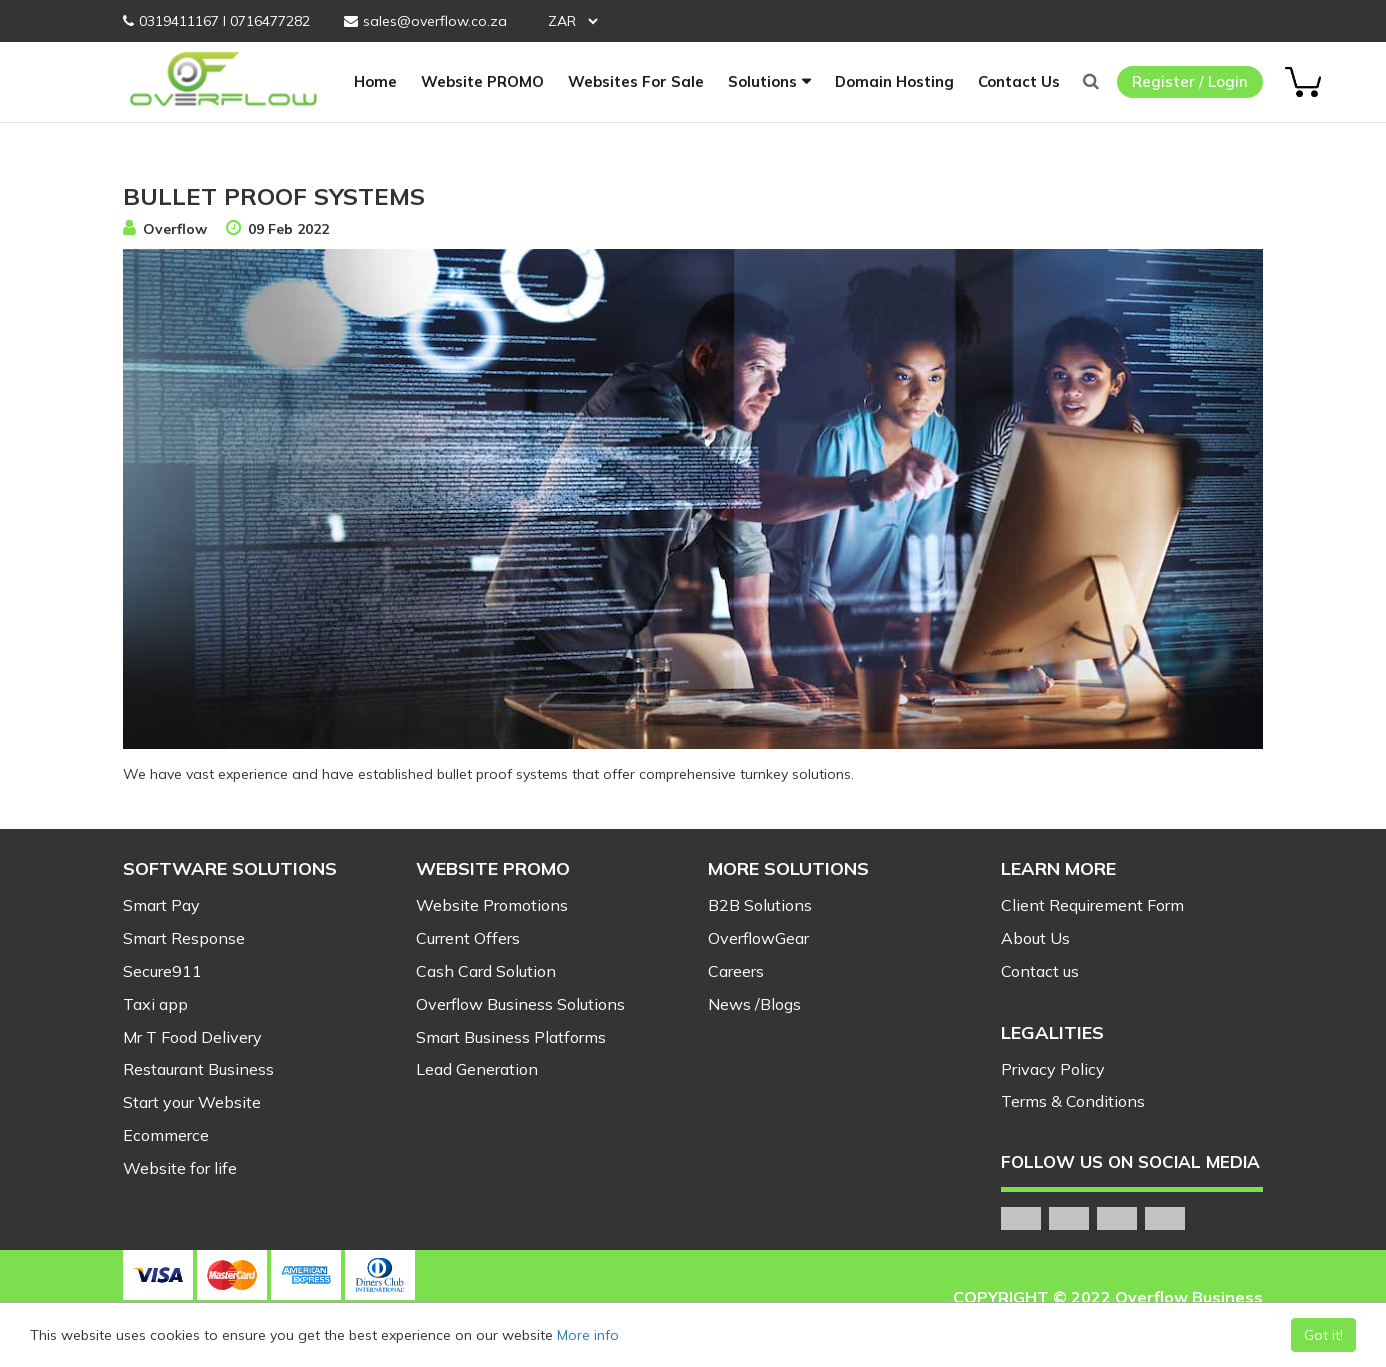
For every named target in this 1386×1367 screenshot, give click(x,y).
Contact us (1040, 971)
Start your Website (192, 1102)
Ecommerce (166, 1135)
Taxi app (155, 1004)
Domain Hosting (894, 81)
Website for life (180, 1168)
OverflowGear (758, 938)
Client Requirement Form (1092, 905)
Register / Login (1190, 81)
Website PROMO (482, 81)
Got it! (1323, 1335)
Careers (736, 971)
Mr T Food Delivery (192, 1037)
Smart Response (184, 938)
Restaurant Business (198, 1069)
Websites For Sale (636, 81)
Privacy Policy (1053, 1069)
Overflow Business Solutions (520, 1004)
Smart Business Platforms (511, 1037)
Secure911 (162, 971)
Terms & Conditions (1073, 1101)
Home (375, 81)
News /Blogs (754, 1004)
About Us (1035, 938)
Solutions (762, 81)
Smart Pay (161, 905)
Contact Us (1019, 81)
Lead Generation (477, 1069)
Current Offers (468, 938)
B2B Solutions (760, 905)
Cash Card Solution (486, 971)
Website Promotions (492, 905)
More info (588, 1335)
